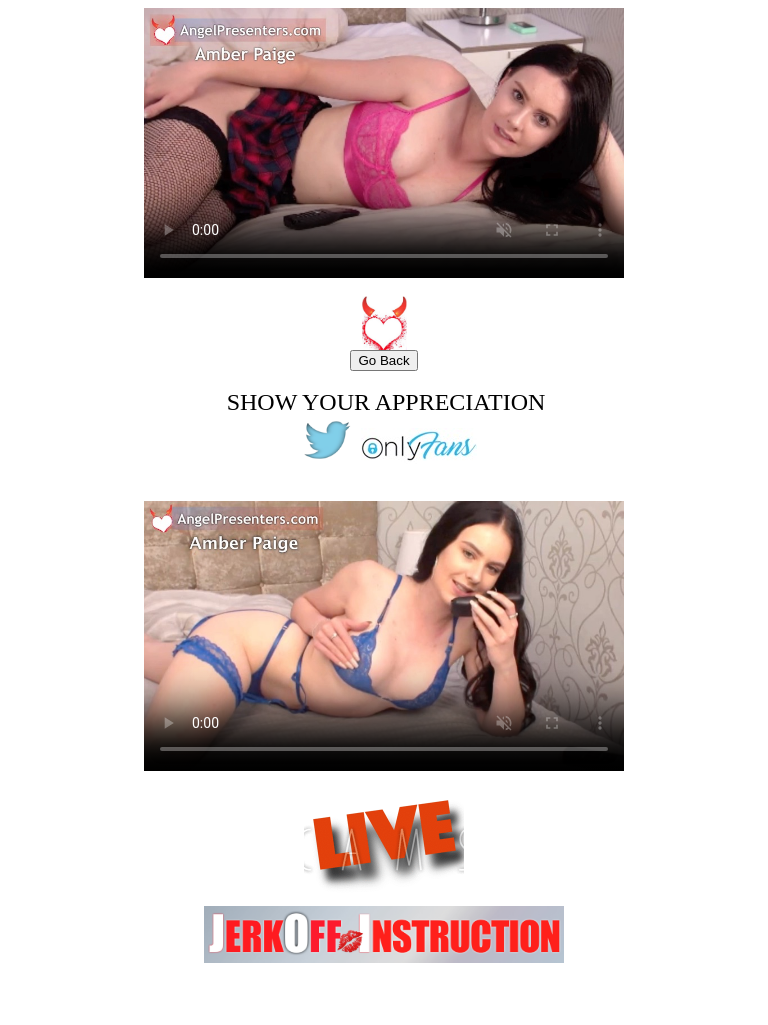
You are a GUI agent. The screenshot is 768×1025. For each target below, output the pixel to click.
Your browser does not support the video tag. (384, 143)
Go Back (383, 360)
